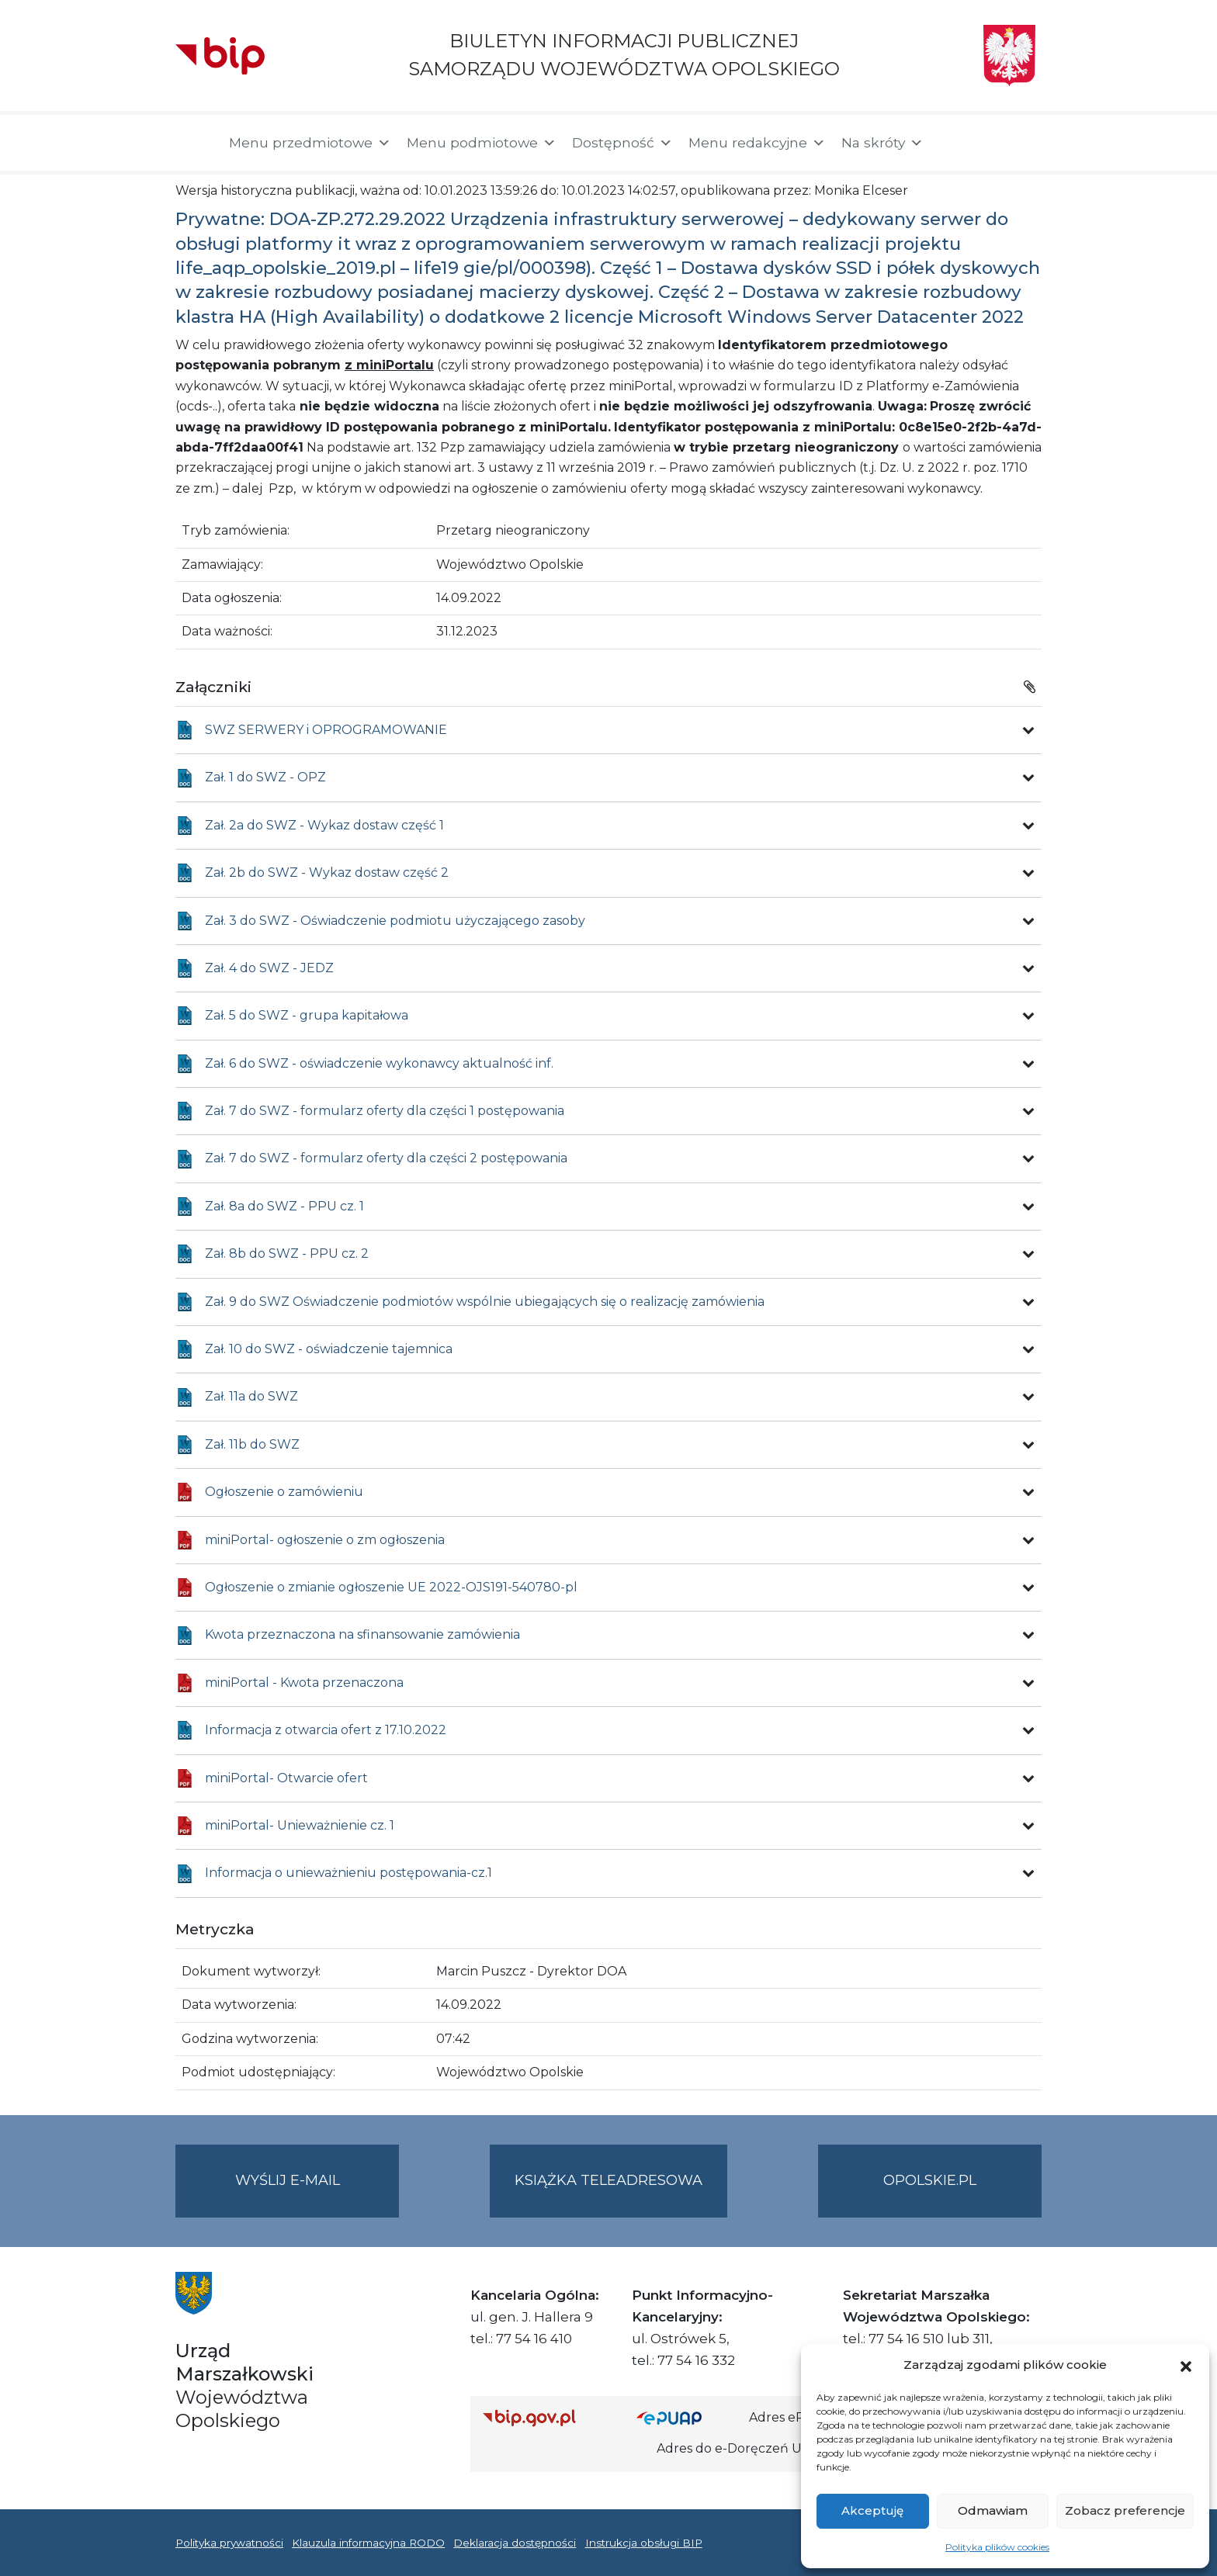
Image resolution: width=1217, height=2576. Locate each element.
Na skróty (882, 142)
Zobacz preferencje (1125, 2510)
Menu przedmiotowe (310, 142)
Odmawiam (993, 2510)
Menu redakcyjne (757, 142)
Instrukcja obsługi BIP (643, 2542)
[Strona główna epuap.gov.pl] (687, 2417)
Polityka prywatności (229, 2542)
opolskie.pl (929, 2180)
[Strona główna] (194, 142)
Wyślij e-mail (317, 2193)
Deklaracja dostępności (514, 2542)
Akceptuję (872, 2510)
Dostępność (622, 142)
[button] (1186, 2365)
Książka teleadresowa (608, 2180)
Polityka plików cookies (997, 2547)
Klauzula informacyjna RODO (368, 2542)
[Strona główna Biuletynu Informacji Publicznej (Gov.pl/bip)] (547, 2417)
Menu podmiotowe (481, 142)
